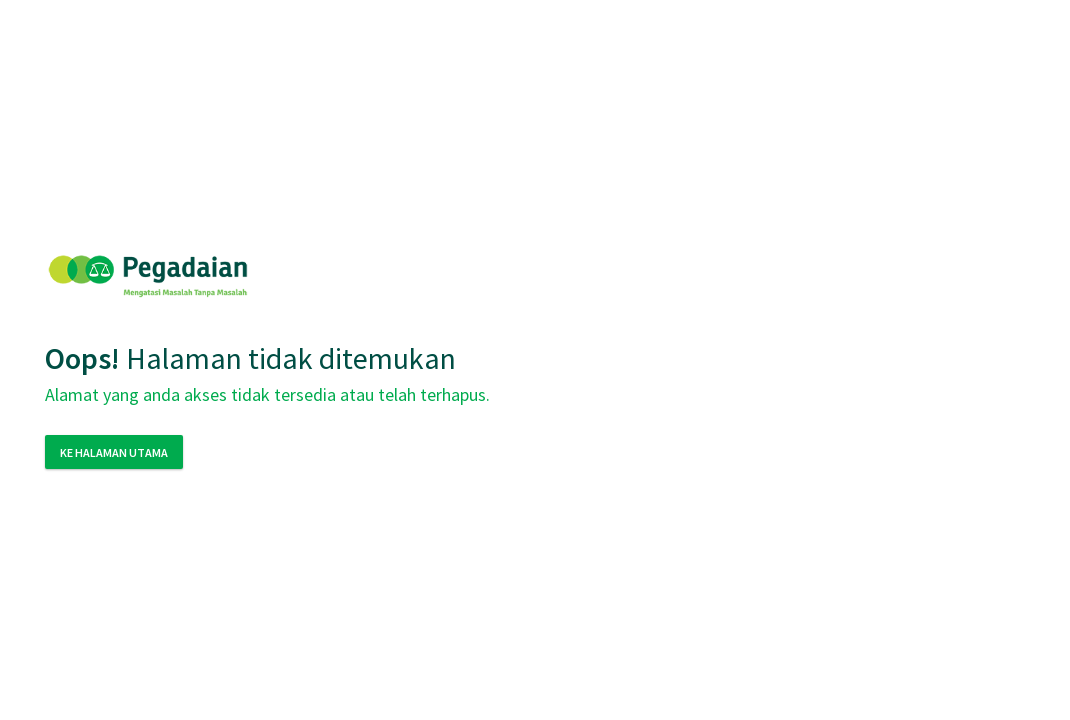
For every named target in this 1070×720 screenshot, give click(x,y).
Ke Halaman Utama (114, 452)
